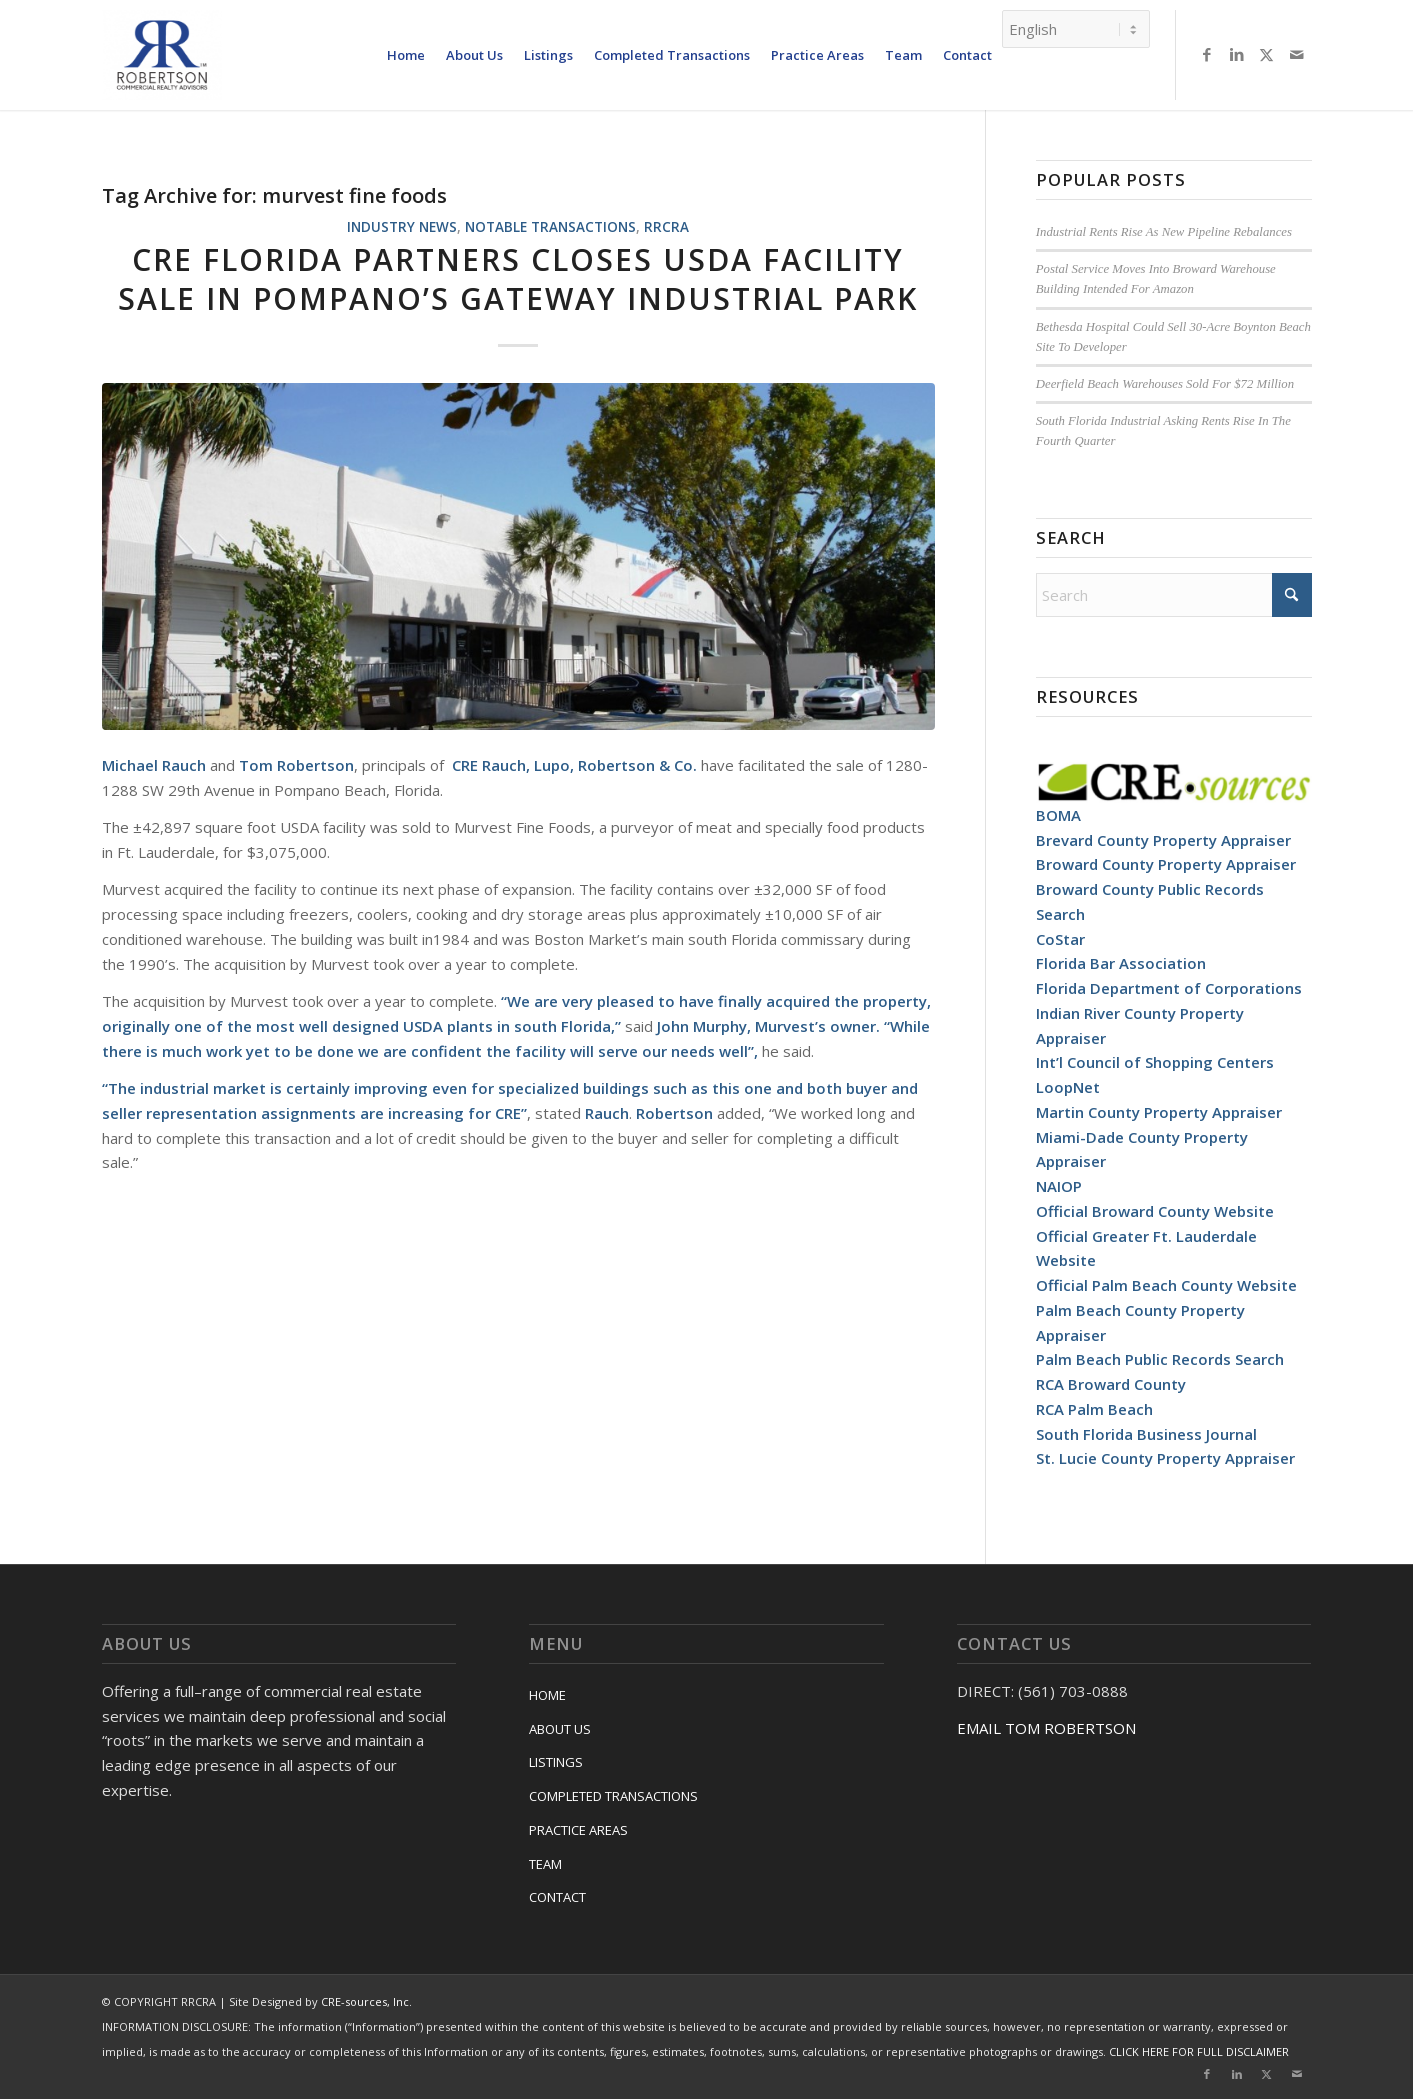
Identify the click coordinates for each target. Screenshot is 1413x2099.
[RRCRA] (162, 55)
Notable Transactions (550, 227)
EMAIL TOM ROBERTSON (1046, 1728)
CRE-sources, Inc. (366, 2001)
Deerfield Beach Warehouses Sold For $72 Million (1165, 384)
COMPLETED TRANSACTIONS (613, 1796)
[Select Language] (1076, 27)
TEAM (545, 1864)
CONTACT (557, 1897)
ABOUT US (560, 1729)
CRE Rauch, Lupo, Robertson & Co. (574, 765)
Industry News (402, 227)
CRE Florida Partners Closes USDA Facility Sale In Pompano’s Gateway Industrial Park (518, 279)
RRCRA (666, 227)
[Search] (1174, 595)
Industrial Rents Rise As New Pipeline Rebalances (1164, 232)
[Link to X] (1267, 54)
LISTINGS (556, 1762)
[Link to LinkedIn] (1237, 54)
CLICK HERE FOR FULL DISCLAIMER (1199, 2051)
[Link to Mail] (1297, 54)
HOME (547, 1695)
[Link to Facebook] (1207, 54)
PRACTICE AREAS (578, 1830)
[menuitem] (406, 55)
